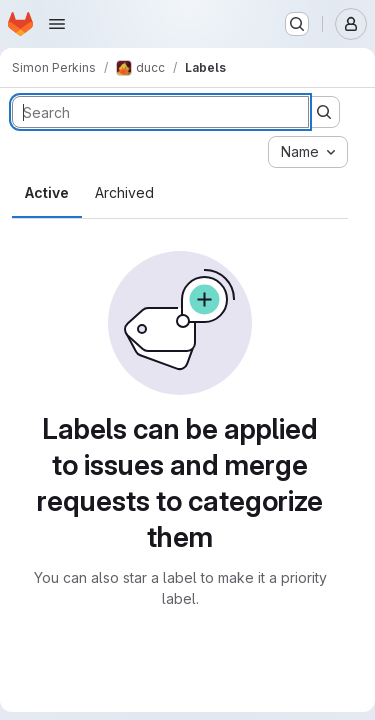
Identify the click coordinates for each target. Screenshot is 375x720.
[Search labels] (160, 112)
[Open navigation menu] (57, 24)
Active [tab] (47, 192)
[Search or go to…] (297, 24)
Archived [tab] (124, 192)
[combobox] (308, 152)
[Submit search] (324, 112)
